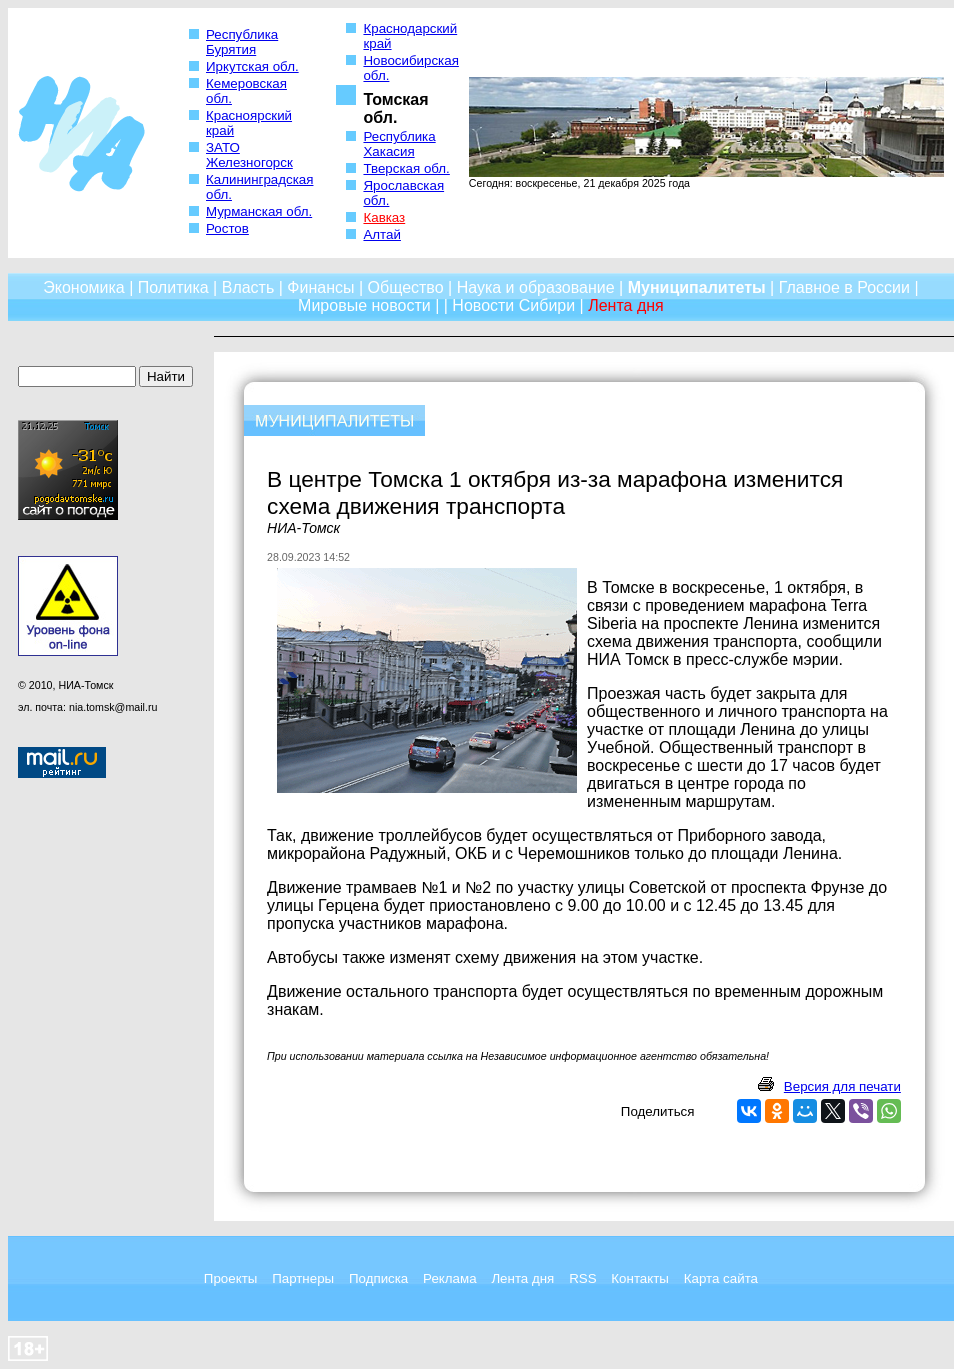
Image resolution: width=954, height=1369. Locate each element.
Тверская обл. (406, 168)
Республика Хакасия (399, 144)
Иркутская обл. (252, 66)
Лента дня (522, 1278)
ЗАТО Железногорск (249, 155)
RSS (582, 1278)
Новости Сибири (513, 305)
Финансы (320, 287)
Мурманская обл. (259, 211)
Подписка (378, 1278)
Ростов (227, 228)
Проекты (230, 1278)
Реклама (449, 1278)
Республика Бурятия (242, 42)
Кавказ (384, 217)
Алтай (381, 234)
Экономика (84, 287)
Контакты (640, 1278)
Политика (173, 287)
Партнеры (303, 1278)
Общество (406, 287)
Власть (248, 287)
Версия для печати (842, 1086)
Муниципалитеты (697, 287)
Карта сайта (721, 1278)
